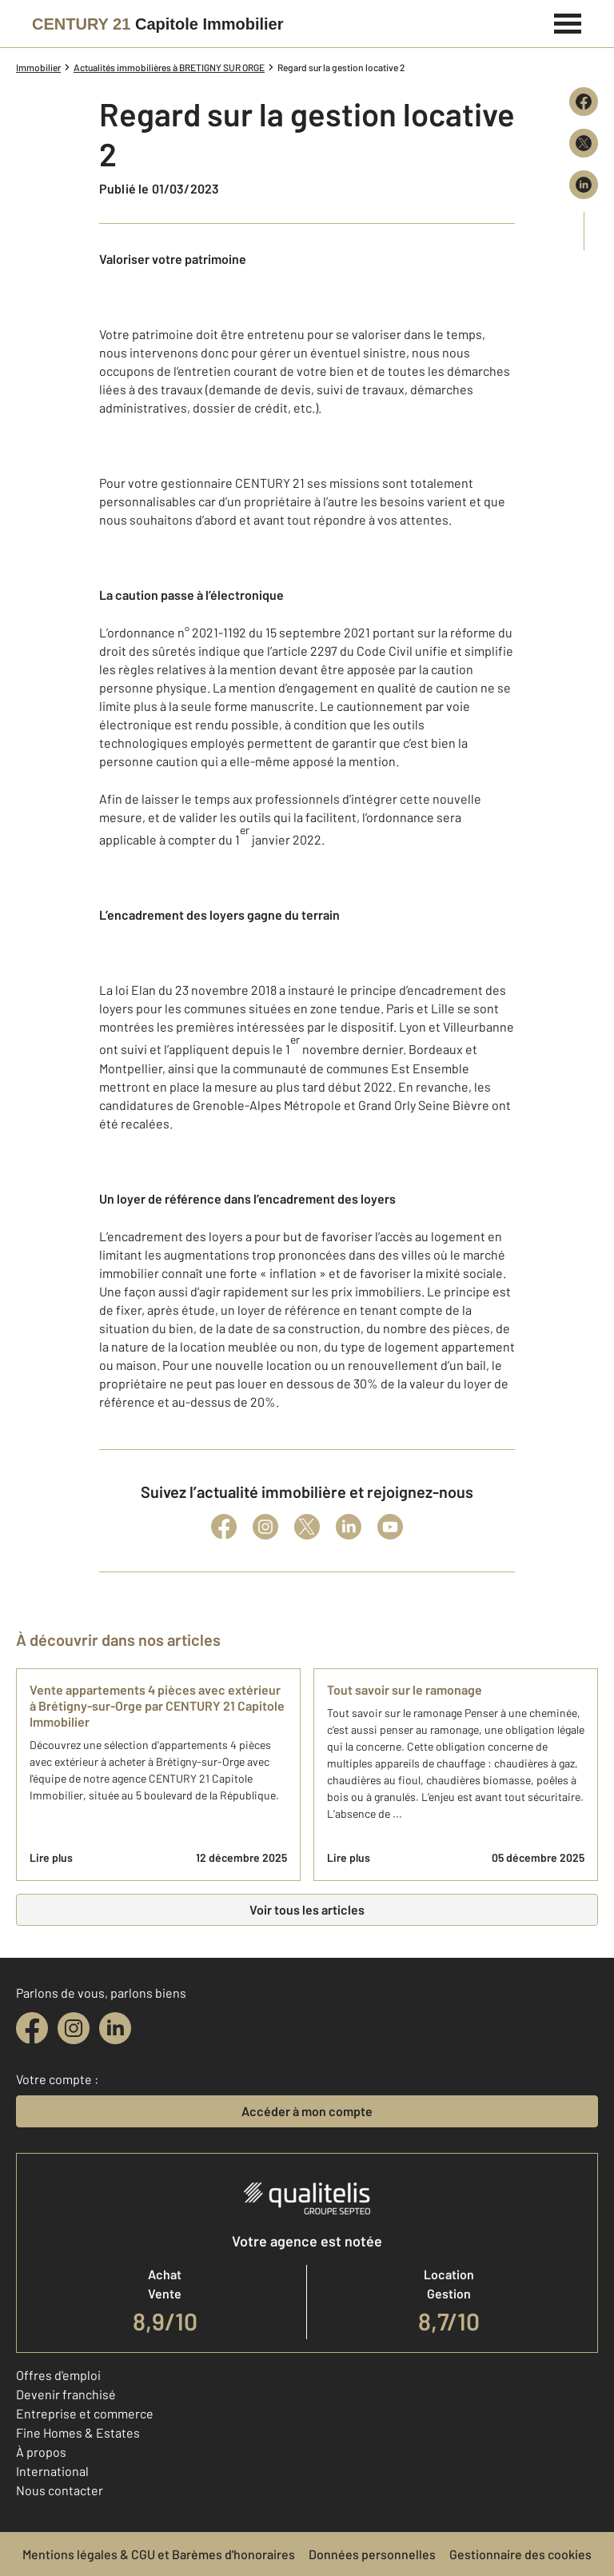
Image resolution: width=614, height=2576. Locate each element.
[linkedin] (115, 2028)
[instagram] (74, 2028)
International (52, 2470)
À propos (41, 2451)
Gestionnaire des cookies (520, 2554)
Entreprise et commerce (85, 2413)
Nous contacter (59, 2490)
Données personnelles (372, 2554)
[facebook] (32, 2028)
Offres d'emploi (58, 2374)
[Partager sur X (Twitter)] (583, 143)
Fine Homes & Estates (78, 2432)
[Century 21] (158, 24)
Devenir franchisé (66, 2394)
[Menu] (568, 22)
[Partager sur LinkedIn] (583, 184)
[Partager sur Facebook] (583, 101)
